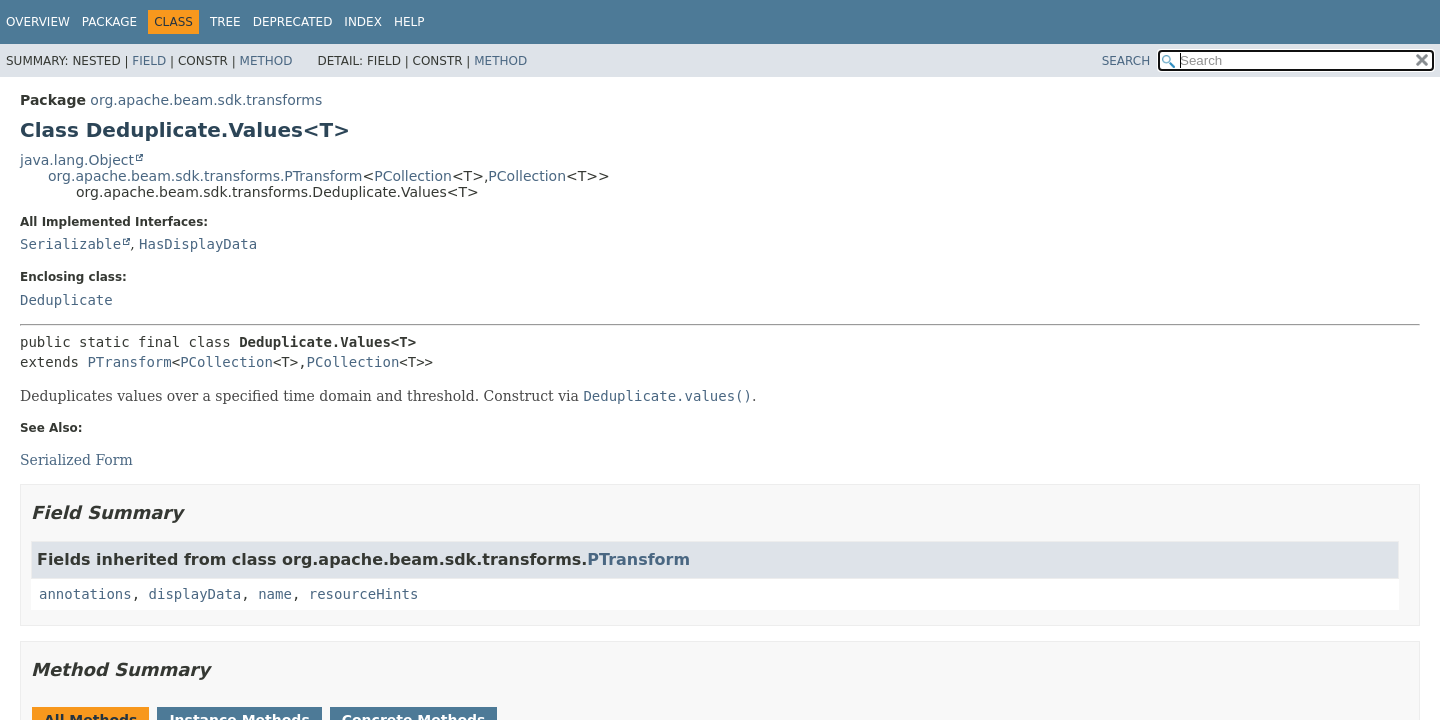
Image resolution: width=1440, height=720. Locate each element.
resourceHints (364, 594)
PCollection (413, 176)
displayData (195, 594)
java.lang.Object (77, 160)
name (275, 594)
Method (266, 61)
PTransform (129, 362)
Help (409, 22)
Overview (38, 22)
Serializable (70, 244)
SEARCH (1126, 61)
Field (149, 61)
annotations (85, 594)
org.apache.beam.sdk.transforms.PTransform (205, 176)
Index (363, 22)
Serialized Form (76, 460)
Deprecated (293, 22)
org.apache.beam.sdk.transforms (206, 100)
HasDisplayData (198, 244)
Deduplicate (66, 300)
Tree (225, 22)
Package (109, 22)
